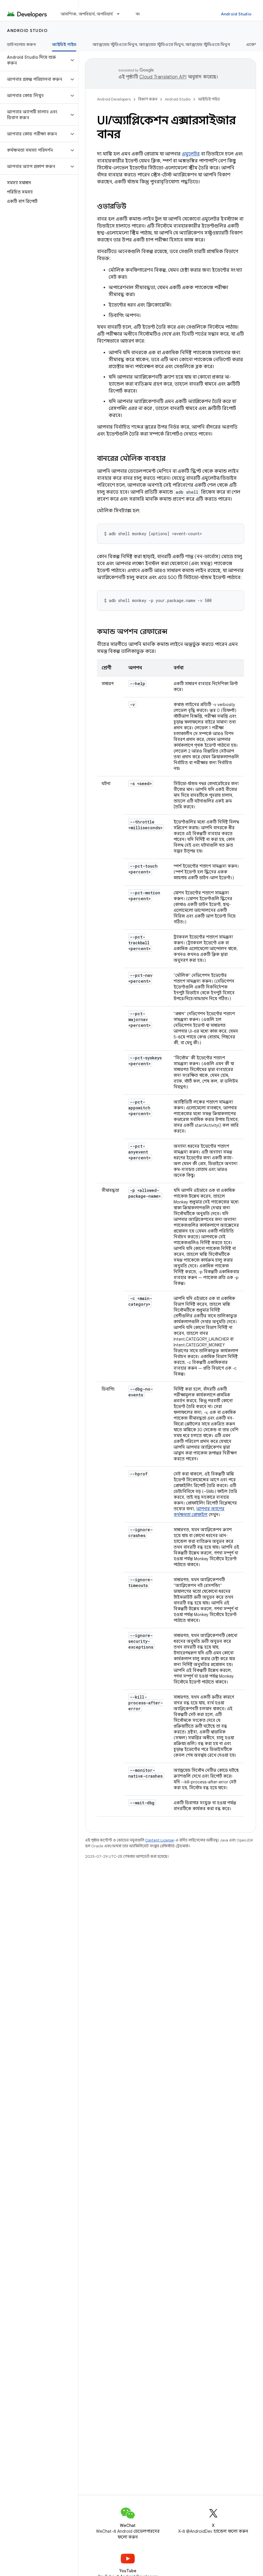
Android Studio (236, 14)
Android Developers (114, 99)
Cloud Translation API (162, 77)
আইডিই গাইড (209, 99)
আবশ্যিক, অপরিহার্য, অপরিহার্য (87, 14)
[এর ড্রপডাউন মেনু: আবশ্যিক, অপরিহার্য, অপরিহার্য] (121, 14)
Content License (159, 1840)
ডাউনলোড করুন (21, 44)
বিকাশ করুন (147, 99)
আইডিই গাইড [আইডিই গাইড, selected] (64, 44)
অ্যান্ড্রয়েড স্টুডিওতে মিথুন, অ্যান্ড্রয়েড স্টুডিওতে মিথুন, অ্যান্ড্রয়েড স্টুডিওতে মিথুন (161, 44)
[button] (34, 60)
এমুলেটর (191, 154)
